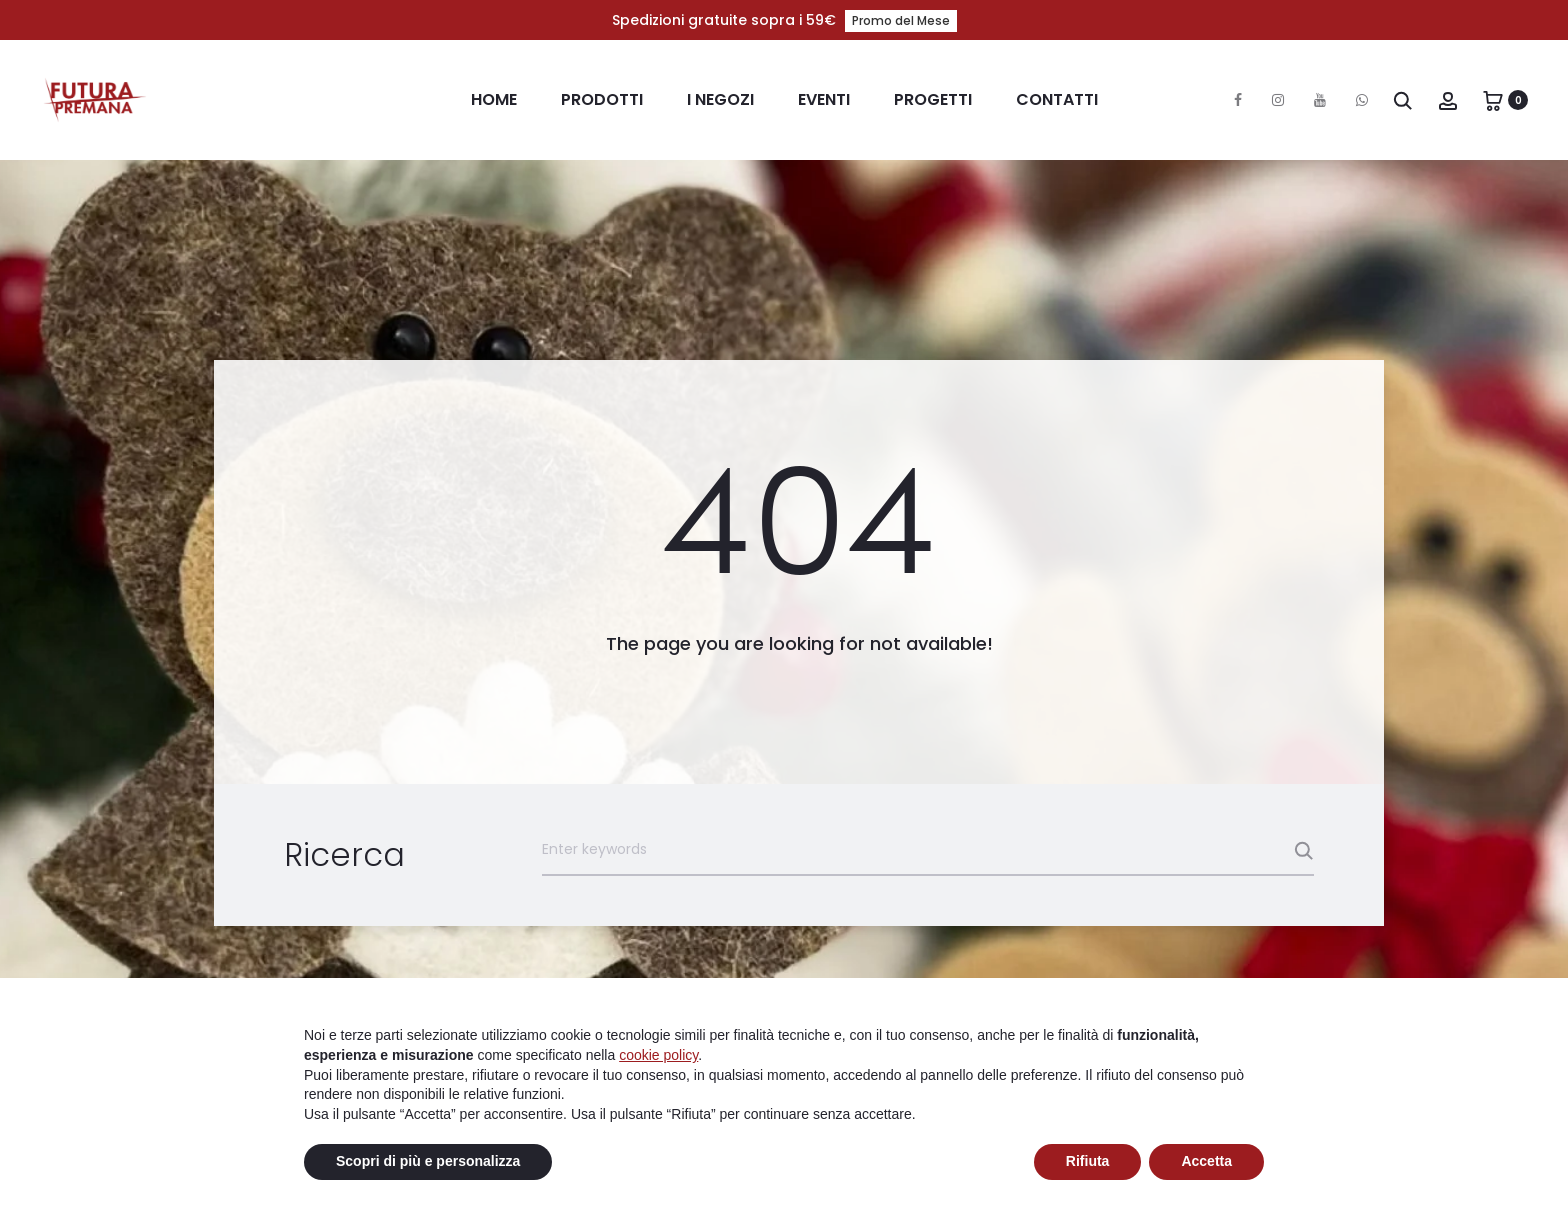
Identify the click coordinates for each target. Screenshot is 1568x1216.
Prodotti (602, 99)
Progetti (933, 99)
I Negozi (720, 99)
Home (494, 99)
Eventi (824, 99)
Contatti (1057, 99)
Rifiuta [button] (1088, 1161)
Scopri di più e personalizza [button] (428, 1161)
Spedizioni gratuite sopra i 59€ (784, 20)
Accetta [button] (1206, 1161)
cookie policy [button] (658, 1055)
